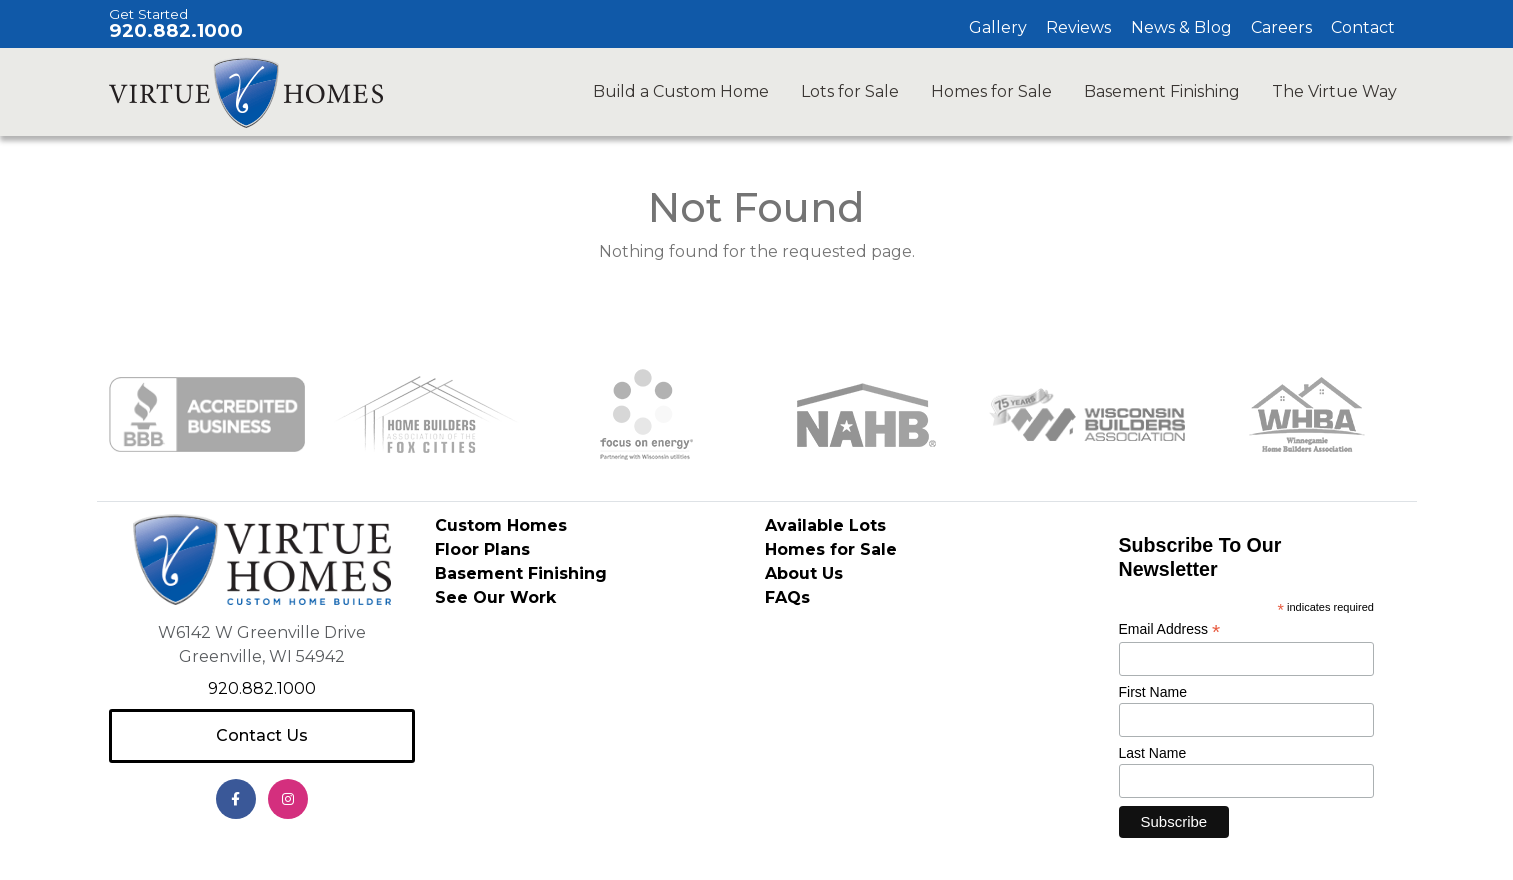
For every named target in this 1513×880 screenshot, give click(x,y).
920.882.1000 (176, 31)
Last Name (1153, 753)
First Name (1153, 692)
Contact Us (262, 735)
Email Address (1170, 629)
